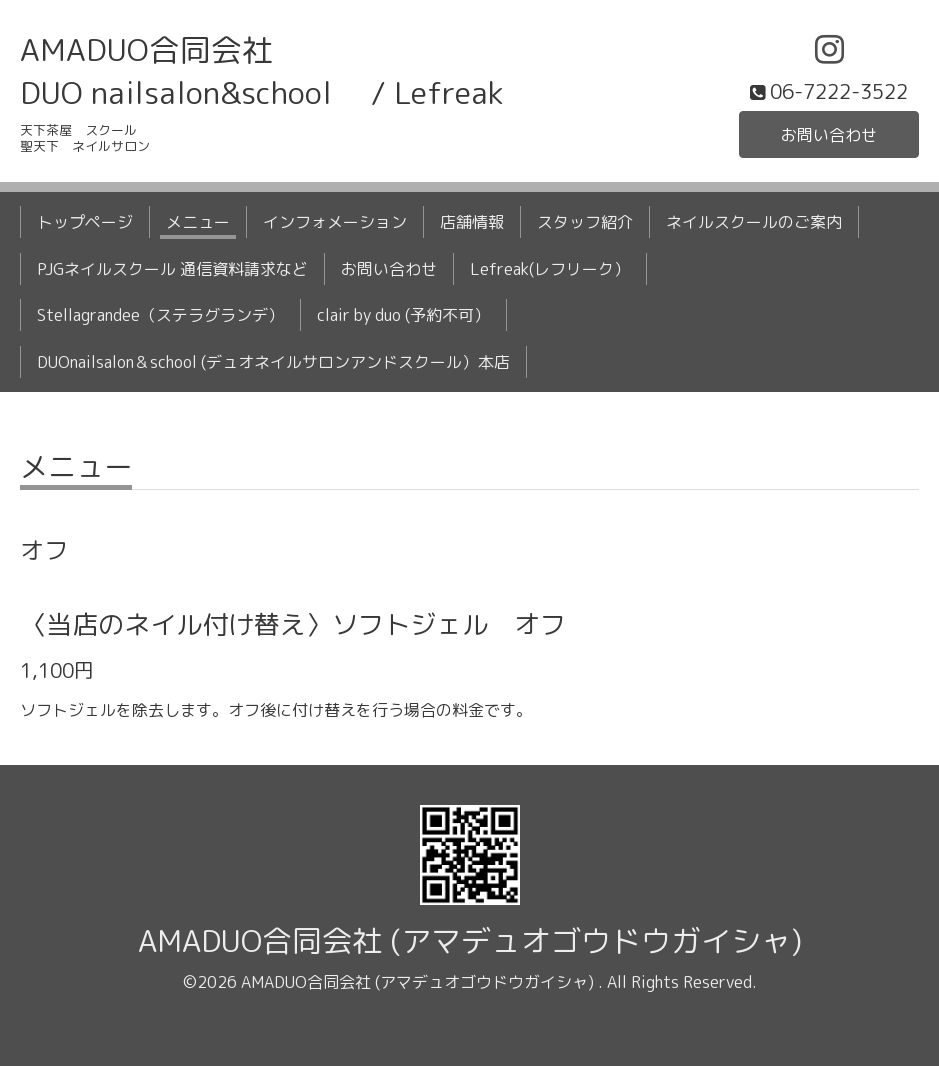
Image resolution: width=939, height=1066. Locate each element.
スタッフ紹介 (585, 222)
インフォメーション (335, 222)
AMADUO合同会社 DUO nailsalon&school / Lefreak (262, 71)
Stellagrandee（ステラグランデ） (160, 315)
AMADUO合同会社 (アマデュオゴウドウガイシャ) (470, 941)
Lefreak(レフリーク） (550, 269)
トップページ (85, 222)
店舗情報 (472, 222)
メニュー (198, 222)
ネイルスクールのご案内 (754, 222)
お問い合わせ (829, 135)
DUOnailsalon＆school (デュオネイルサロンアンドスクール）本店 (273, 362)
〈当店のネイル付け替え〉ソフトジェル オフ (293, 624)
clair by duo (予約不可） (403, 315)
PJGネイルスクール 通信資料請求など (172, 269)
